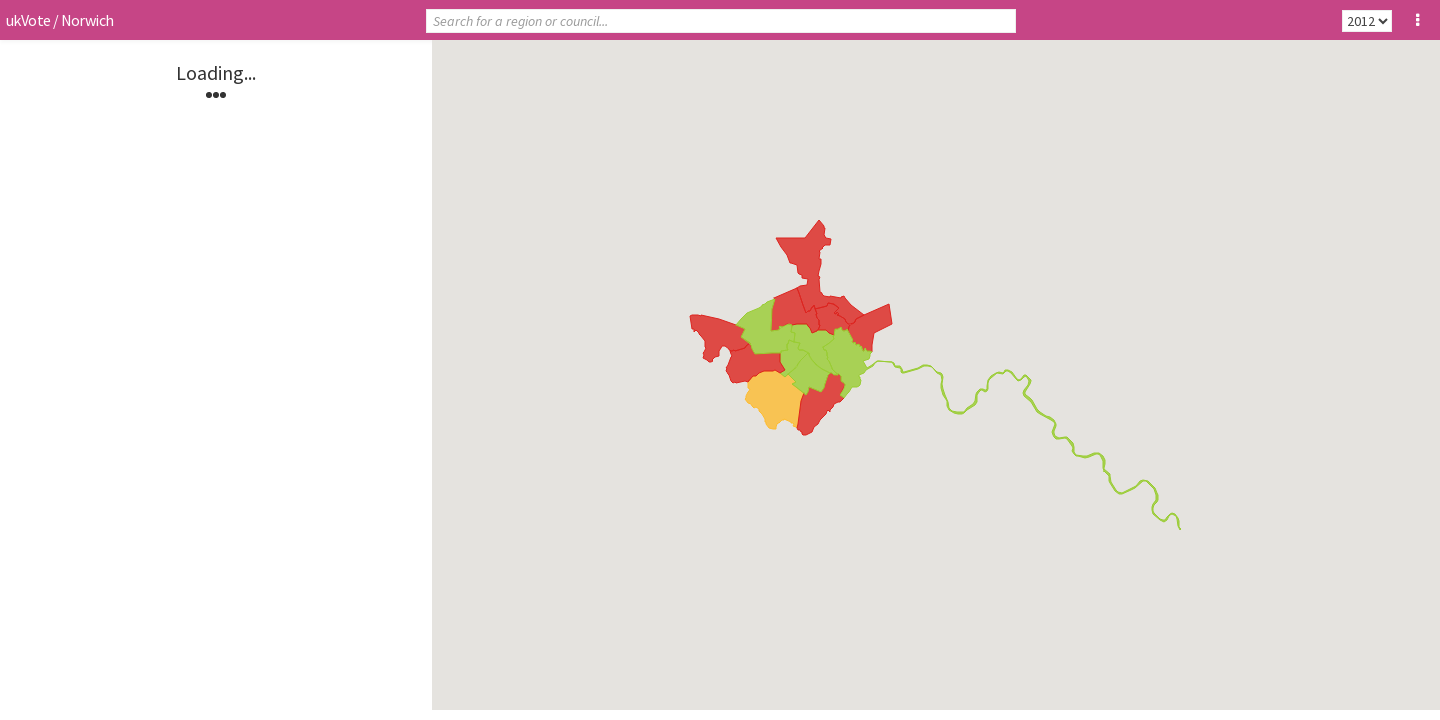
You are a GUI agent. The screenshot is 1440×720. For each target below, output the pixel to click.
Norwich (87, 20)
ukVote (28, 20)
